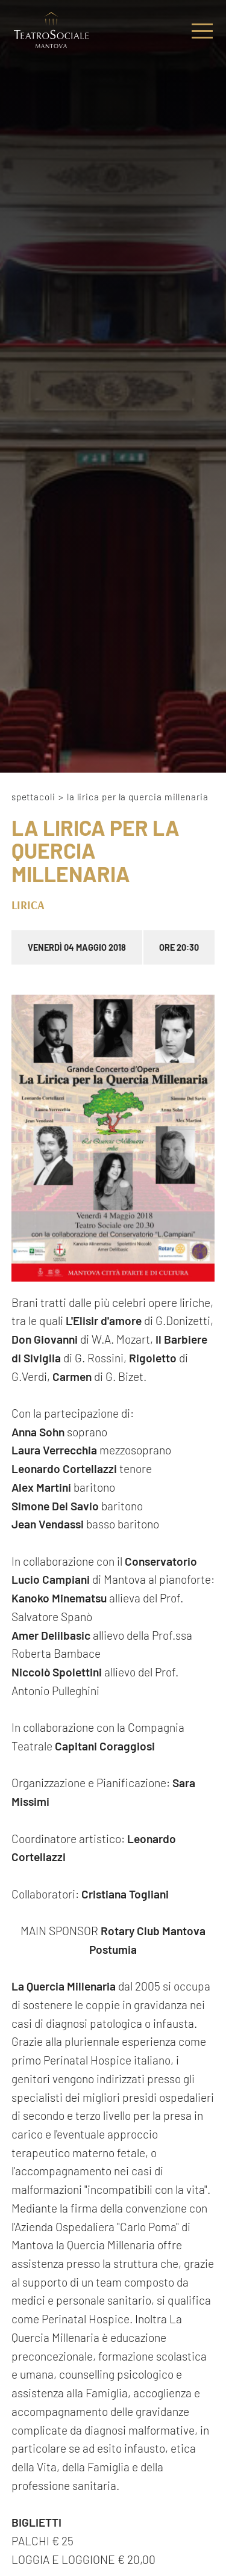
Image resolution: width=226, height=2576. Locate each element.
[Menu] (202, 31)
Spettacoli (33, 796)
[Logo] (51, 31)
